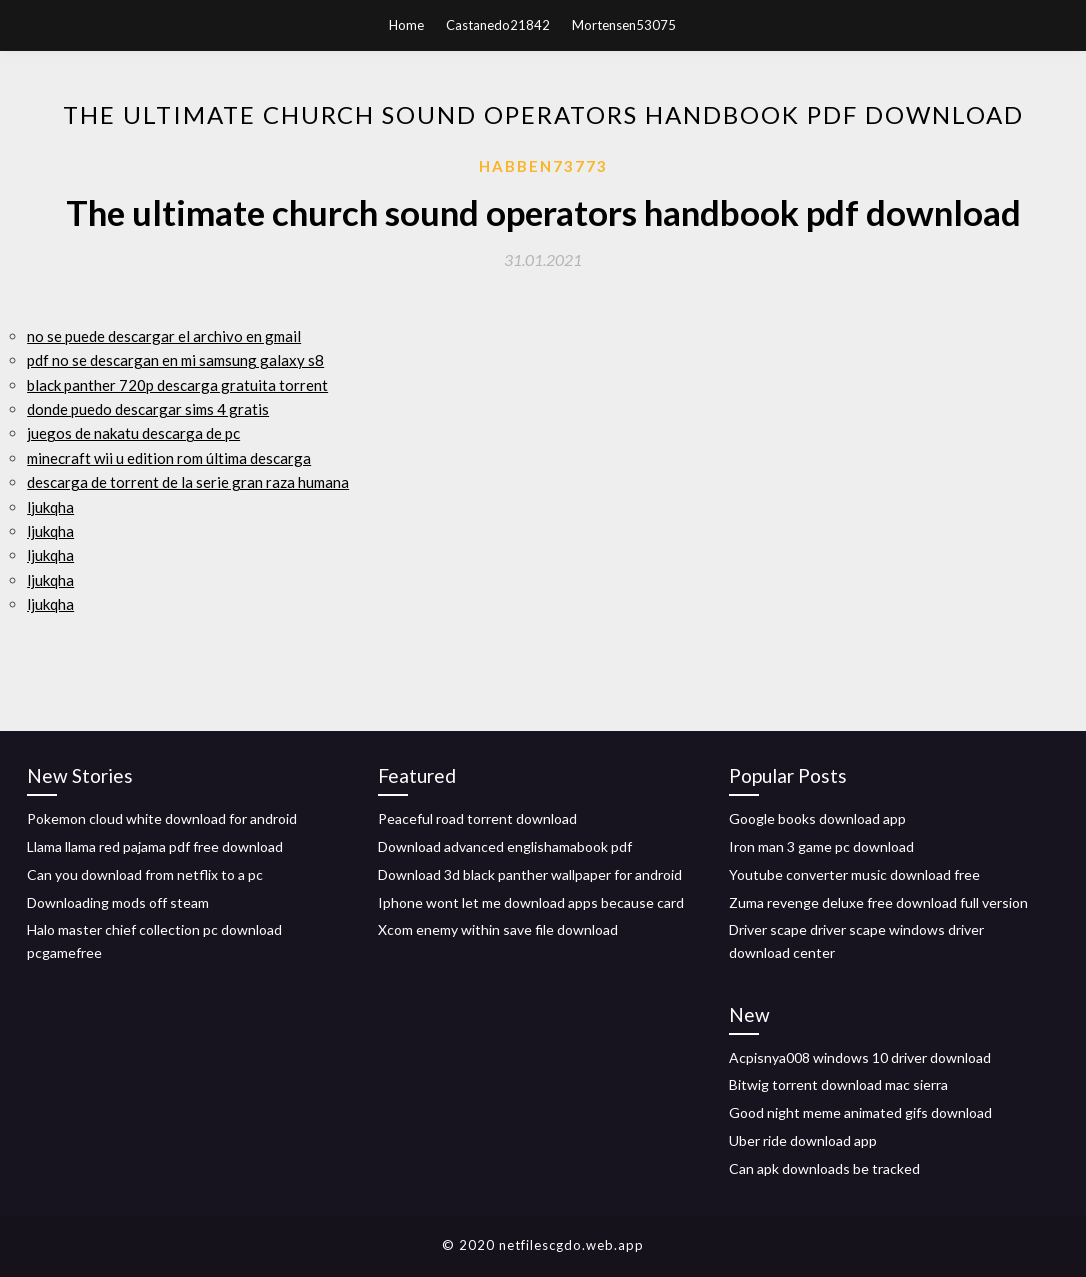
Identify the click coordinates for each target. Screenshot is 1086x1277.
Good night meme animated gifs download (860, 1112)
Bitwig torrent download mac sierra (838, 1084)
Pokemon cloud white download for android (162, 818)
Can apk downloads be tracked (824, 1168)
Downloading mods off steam (118, 902)
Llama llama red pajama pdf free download (155, 846)
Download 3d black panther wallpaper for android (530, 874)
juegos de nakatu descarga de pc (133, 433)
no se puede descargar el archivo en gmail (164, 336)
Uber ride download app (803, 1140)
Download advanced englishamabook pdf (505, 846)
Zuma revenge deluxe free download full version (878, 902)
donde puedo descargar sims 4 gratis (148, 409)
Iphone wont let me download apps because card (531, 902)
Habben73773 (543, 166)
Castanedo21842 (498, 25)
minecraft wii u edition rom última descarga (169, 458)
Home (406, 25)
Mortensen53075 (624, 25)
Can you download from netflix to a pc (145, 874)
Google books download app (817, 818)
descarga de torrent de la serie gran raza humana (188, 482)
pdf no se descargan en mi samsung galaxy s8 (175, 360)
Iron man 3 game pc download (821, 846)
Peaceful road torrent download (477, 818)
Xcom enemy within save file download (498, 929)
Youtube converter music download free (854, 874)
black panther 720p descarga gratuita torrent (177, 385)
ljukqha (50, 507)
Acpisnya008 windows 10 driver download (860, 1057)
